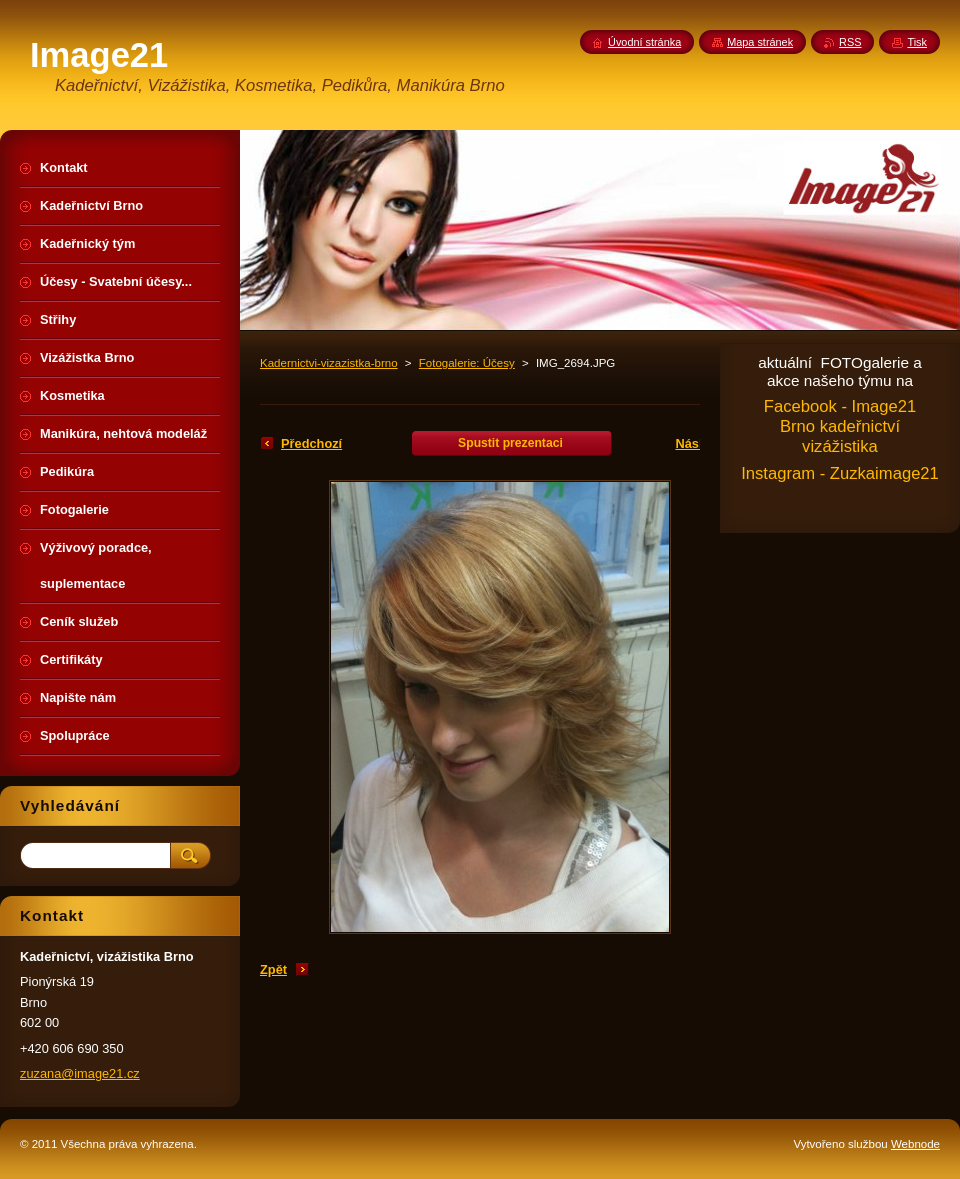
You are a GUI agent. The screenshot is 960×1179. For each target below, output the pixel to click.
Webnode (915, 1144)
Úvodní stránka (644, 42)
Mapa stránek (760, 42)
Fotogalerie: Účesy (467, 363)
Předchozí (311, 443)
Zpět (273, 969)
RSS (850, 42)
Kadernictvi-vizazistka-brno (329, 363)
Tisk (917, 42)
